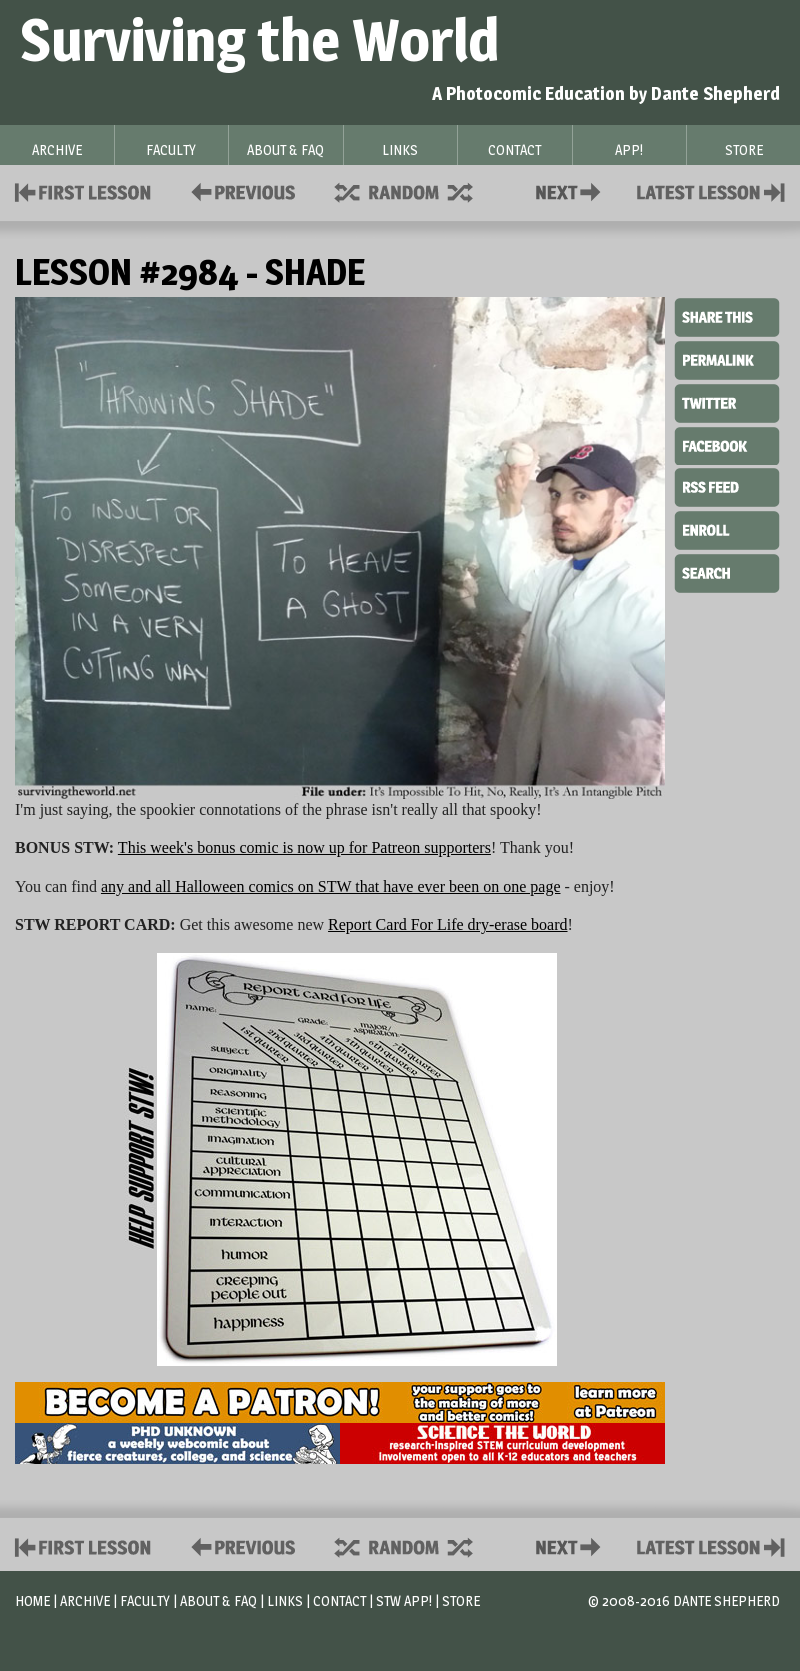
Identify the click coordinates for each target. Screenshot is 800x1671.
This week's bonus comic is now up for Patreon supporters (304, 847)
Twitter (727, 402)
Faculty (145, 1600)
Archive (85, 1600)
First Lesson (83, 190)
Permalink (727, 360)
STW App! (404, 1600)
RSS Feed (727, 486)
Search (727, 571)
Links (285, 1600)
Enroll (727, 528)
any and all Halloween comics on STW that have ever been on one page (331, 886)
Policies (239, 190)
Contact (572, 190)
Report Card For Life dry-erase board (447, 924)
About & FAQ (218, 1600)
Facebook (727, 444)
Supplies (417, 190)
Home (32, 1600)
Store (461, 1600)
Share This (727, 318)
